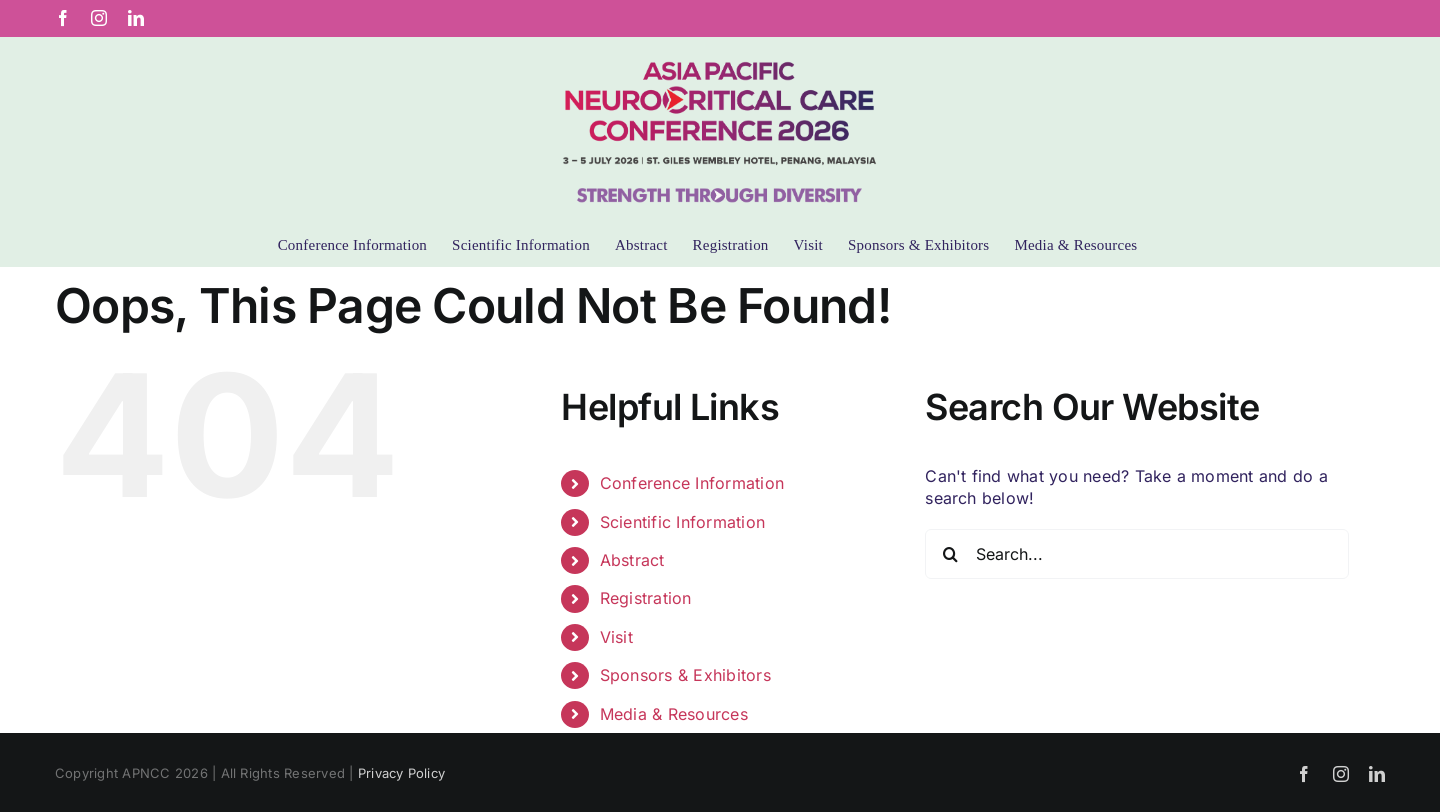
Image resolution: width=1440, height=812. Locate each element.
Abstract (632, 560)
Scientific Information (682, 522)
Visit (616, 637)
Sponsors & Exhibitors (685, 675)
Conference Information (692, 483)
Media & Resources (674, 714)
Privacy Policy (401, 773)
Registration (646, 598)
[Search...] (1136, 554)
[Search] (950, 554)
